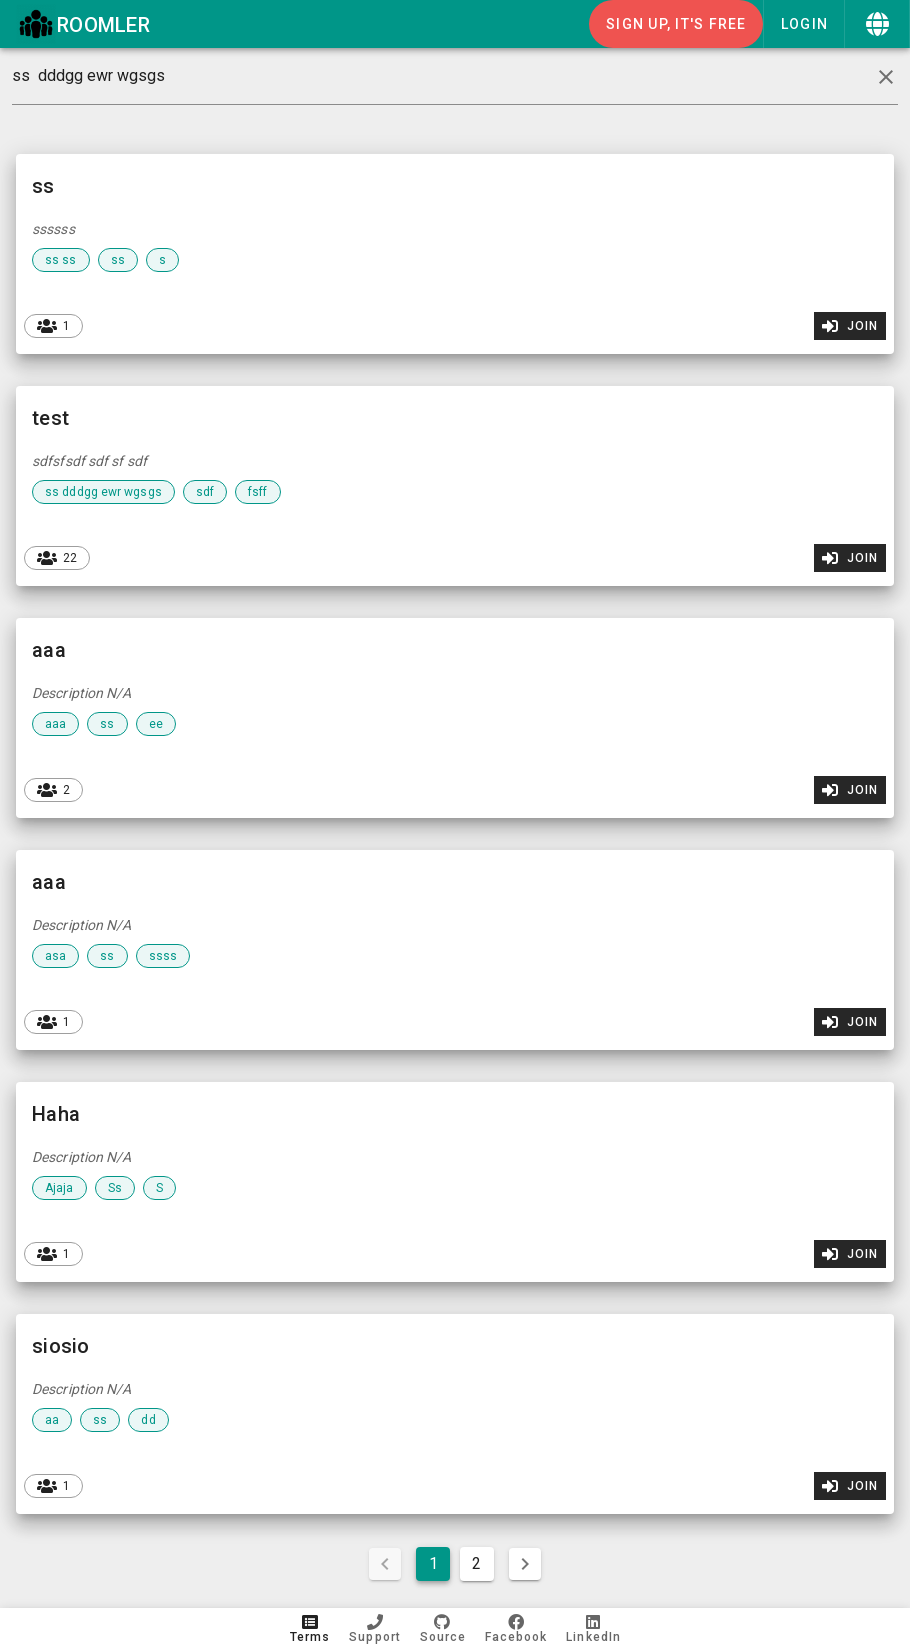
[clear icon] (886, 77)
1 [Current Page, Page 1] (433, 1563)
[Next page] (525, 1564)
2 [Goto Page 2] (476, 1563)
